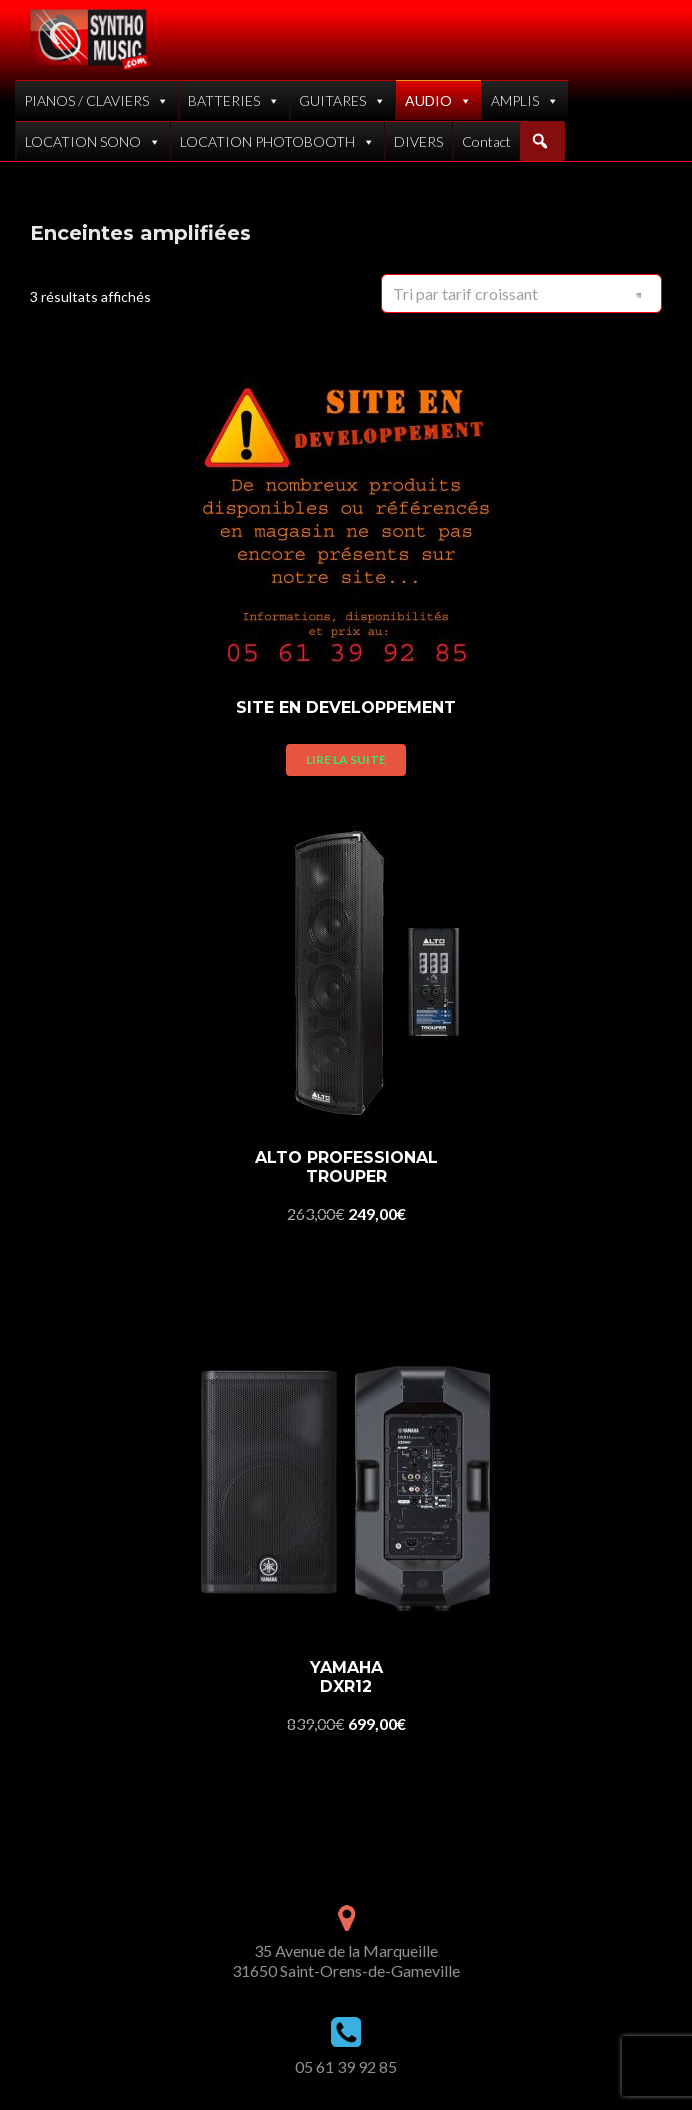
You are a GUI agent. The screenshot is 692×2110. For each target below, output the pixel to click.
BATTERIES (234, 100)
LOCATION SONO (93, 141)
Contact (486, 141)
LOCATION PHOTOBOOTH (277, 141)
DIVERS (418, 141)
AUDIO (438, 100)
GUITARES (342, 100)
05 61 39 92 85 (346, 2066)
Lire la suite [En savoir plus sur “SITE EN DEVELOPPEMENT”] (346, 759)
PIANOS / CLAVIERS (96, 100)
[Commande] (521, 293)
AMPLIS (525, 100)
